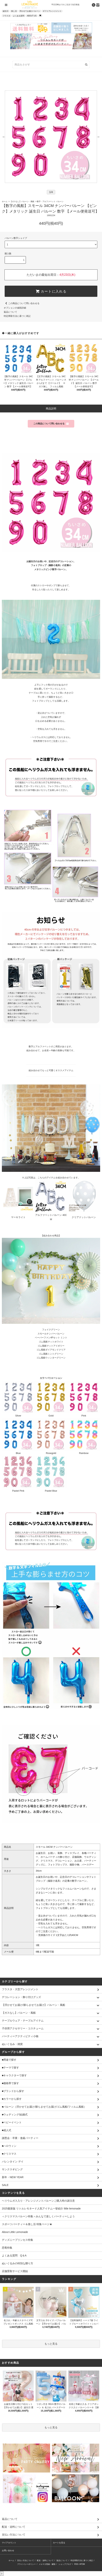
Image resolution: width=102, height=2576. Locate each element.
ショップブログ (64, 2564)
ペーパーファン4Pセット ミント (51, 1337)
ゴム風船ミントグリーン (51, 1354)
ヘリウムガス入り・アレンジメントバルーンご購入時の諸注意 (38, 2200)
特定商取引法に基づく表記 (17, 316)
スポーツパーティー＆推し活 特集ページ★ (27, 2224)
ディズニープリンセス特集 (17, 2239)
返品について (10, 312)
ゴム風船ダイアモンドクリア (51, 1349)
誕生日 (5, 11)
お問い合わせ (8, 2550)
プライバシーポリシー (26, 2564)
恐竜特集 (7, 2247)
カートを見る (59, 2543)
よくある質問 (18, 16)
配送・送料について (45, 2560)
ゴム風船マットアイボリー (51, 1345)
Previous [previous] (4, 137)
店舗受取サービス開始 (15, 2271)
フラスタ (6, 16)
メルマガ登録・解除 (47, 2564)
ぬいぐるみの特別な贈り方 (17, 2263)
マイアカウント (9, 2543)
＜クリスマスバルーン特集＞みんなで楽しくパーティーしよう (38, 2216)
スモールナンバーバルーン (51, 1333)
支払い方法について (25, 2560)
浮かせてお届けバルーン (30, 11)
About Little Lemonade (15, 2232)
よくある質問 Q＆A (14, 2255)
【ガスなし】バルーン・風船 (22, 201)
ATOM (82, 2564)
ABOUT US (31, 16)
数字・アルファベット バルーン (50, 201)
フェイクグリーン (51, 1329)
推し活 (14, 11)
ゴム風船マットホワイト (51, 1341)
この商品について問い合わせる (21, 303)
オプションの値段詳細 (15, 308)
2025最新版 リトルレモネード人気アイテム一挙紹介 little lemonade (41, 2208)
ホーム (4, 201)
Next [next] (98, 137)
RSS (76, 2564)
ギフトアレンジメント (52, 11)
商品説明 (51, 408)
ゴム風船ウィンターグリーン (51, 1357)
